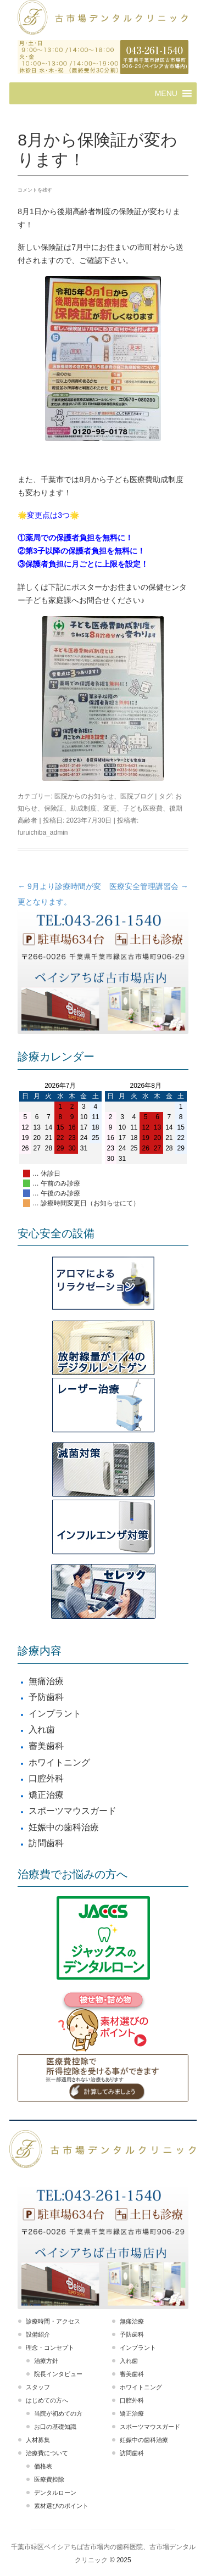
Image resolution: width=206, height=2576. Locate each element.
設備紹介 (38, 2334)
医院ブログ (136, 796)
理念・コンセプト (50, 2347)
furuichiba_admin (43, 832)
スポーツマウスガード (72, 1810)
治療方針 (46, 2360)
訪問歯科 (46, 1843)
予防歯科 (46, 1697)
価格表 (43, 2466)
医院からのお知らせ (84, 796)
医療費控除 (49, 2479)
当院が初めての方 (58, 2413)
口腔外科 (46, 1778)
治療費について (47, 2453)
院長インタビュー (58, 2374)
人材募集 (38, 2440)
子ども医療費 (143, 808)
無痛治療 (46, 1681)
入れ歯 (42, 1729)
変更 (109, 808)
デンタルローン (55, 2492)
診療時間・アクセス (53, 2321)
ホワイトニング (59, 1762)
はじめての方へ (47, 2400)
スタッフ (38, 2387)
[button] (166, 93)
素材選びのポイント (61, 2505)
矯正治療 (46, 1795)
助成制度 (83, 808)
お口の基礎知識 (55, 2426)
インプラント (55, 1713)
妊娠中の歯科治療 (64, 1827)
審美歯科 (46, 1746)
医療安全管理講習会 (148, 886)
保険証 (54, 808)
